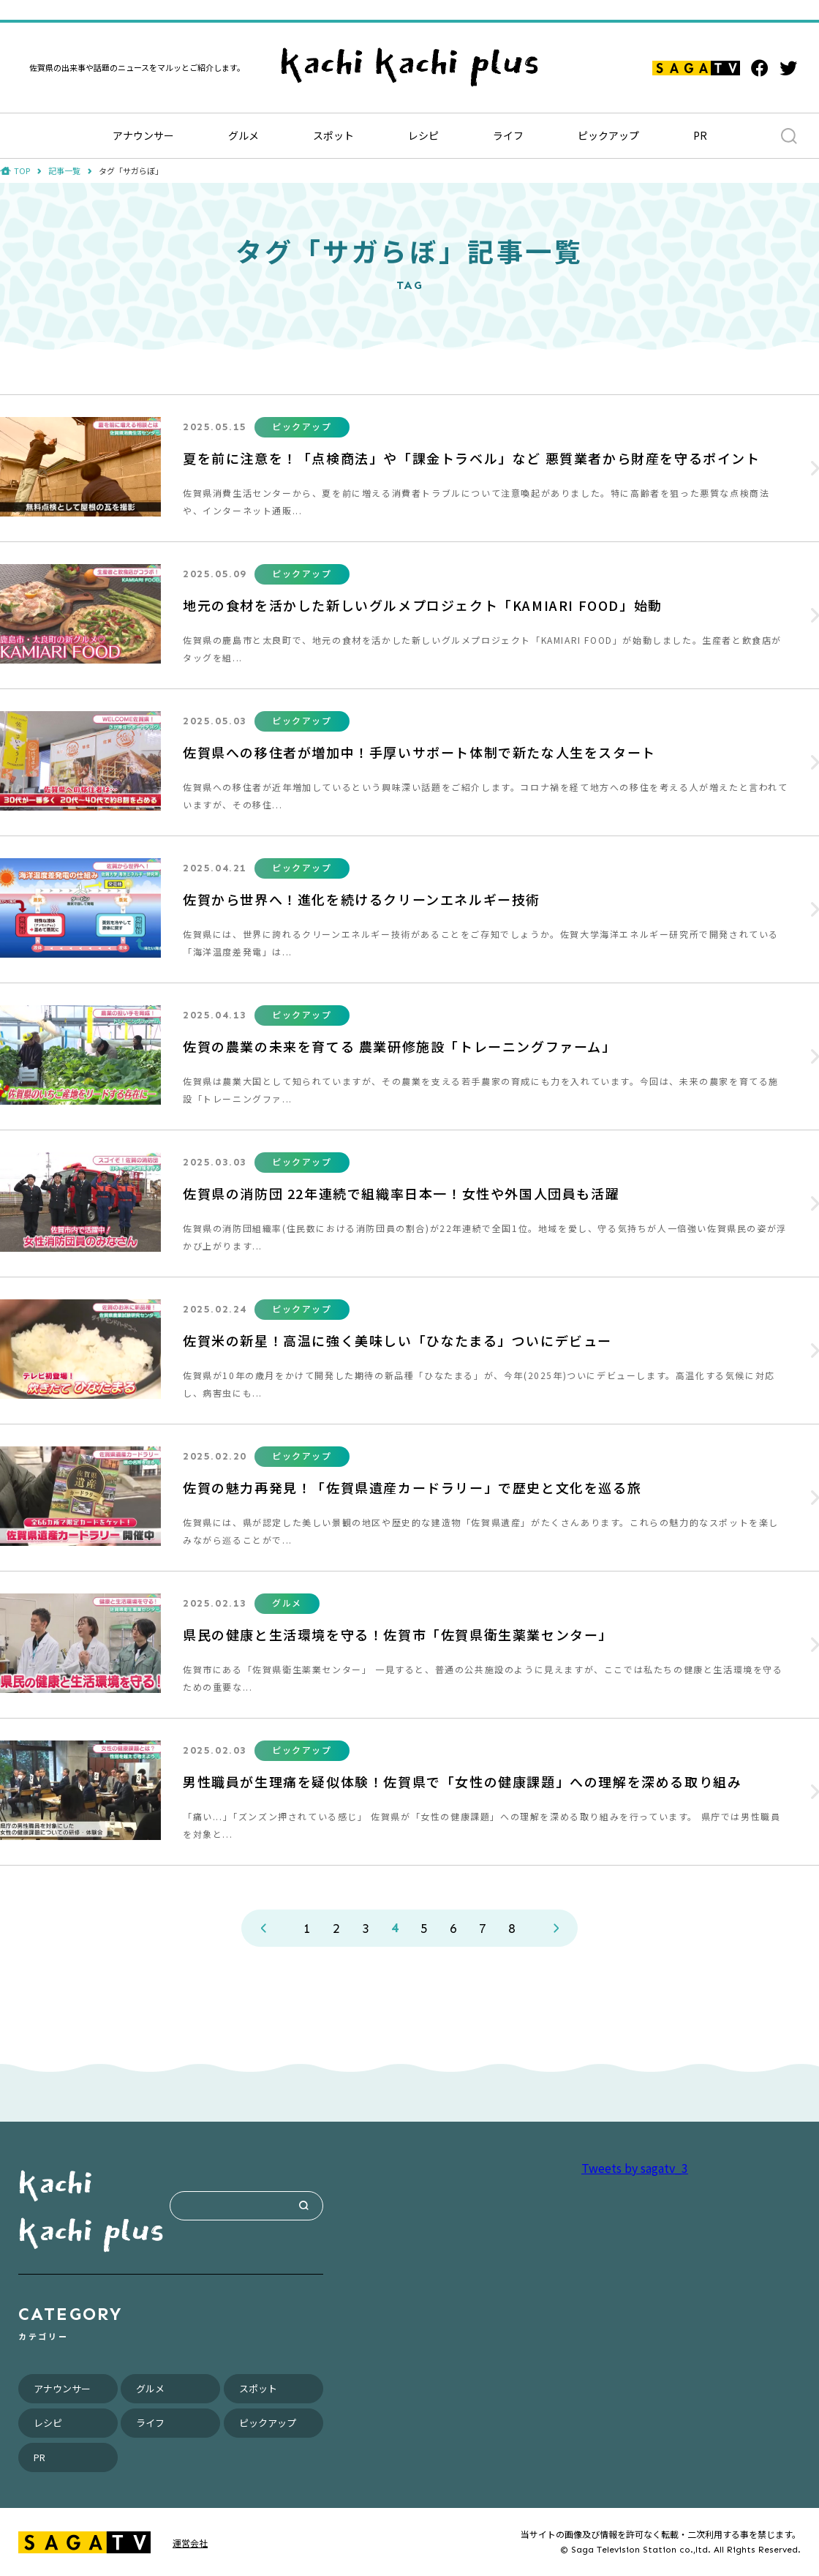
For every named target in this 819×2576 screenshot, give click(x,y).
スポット (333, 135)
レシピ (423, 135)
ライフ (508, 135)
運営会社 (190, 2542)
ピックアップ (608, 135)
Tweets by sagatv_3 (634, 2168)
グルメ (243, 135)
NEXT (555, 1927)
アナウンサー (143, 135)
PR (700, 135)
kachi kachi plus (91, 2205)
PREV (263, 1927)
